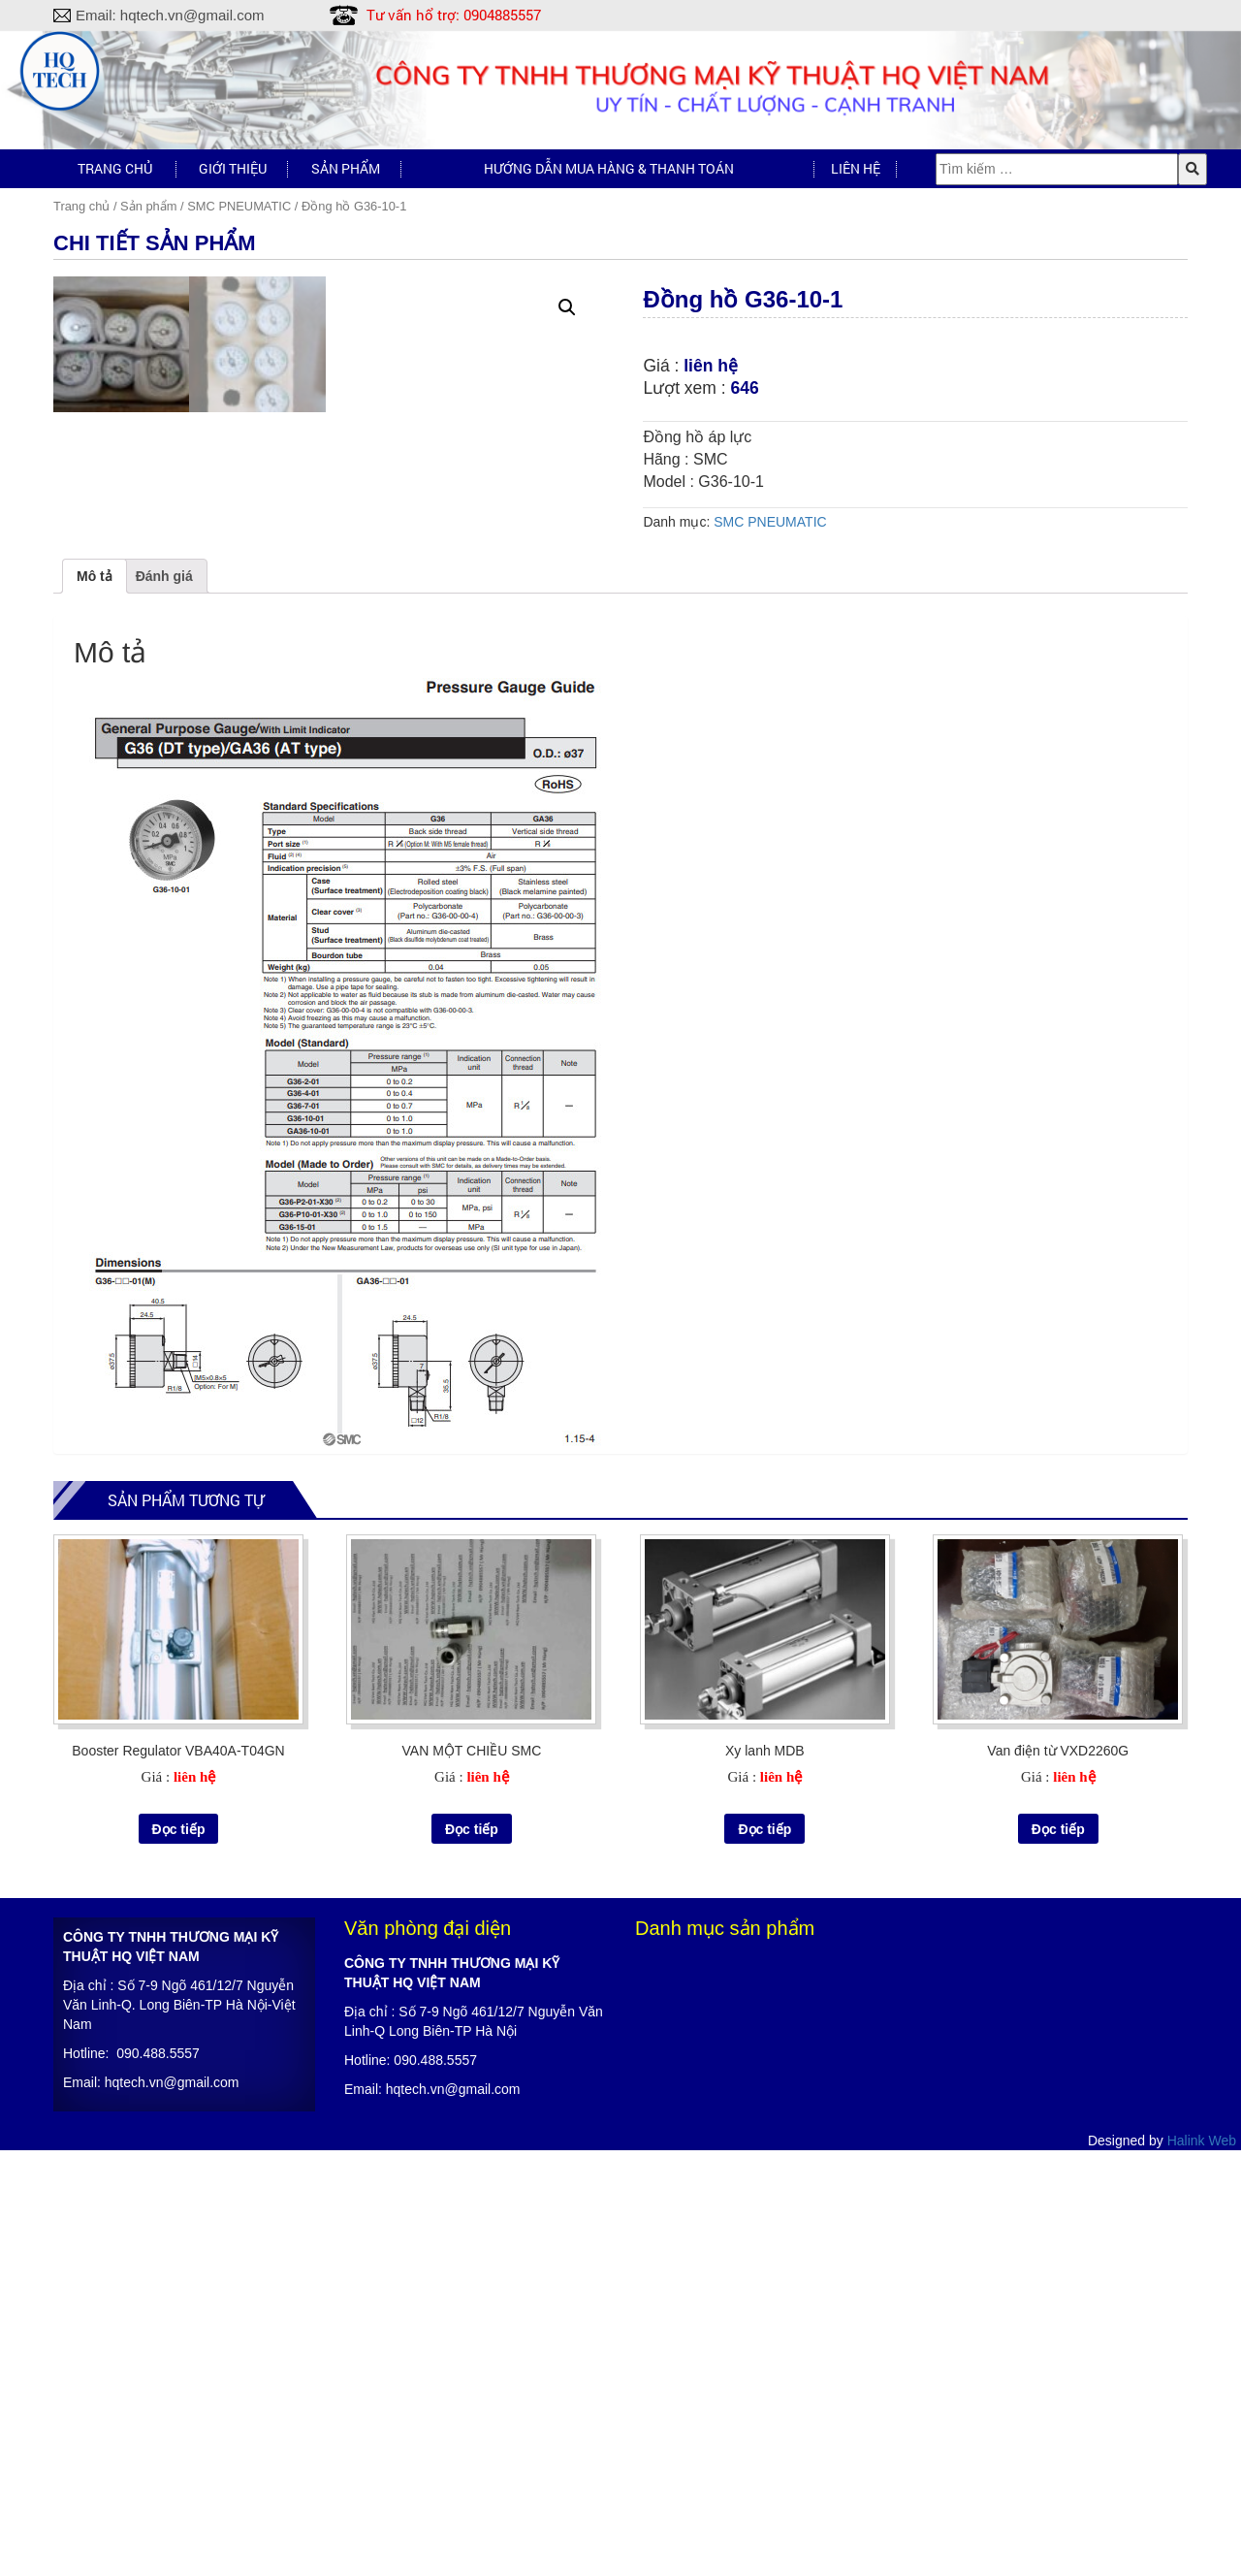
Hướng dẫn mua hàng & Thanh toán (609, 168)
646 (745, 388)
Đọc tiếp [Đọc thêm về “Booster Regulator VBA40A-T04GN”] (179, 2254)
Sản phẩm (345, 168)
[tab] (94, 1001)
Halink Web (1201, 2566)
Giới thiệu (233, 168)
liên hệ (711, 365)
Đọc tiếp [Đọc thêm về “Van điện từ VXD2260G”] (1058, 2254)
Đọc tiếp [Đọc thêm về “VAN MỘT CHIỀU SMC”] (471, 2254)
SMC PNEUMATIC (239, 206)
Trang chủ (115, 168)
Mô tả (94, 1002)
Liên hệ (855, 168)
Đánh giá (164, 1002)
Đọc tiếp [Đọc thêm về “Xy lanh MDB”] (764, 2254)
